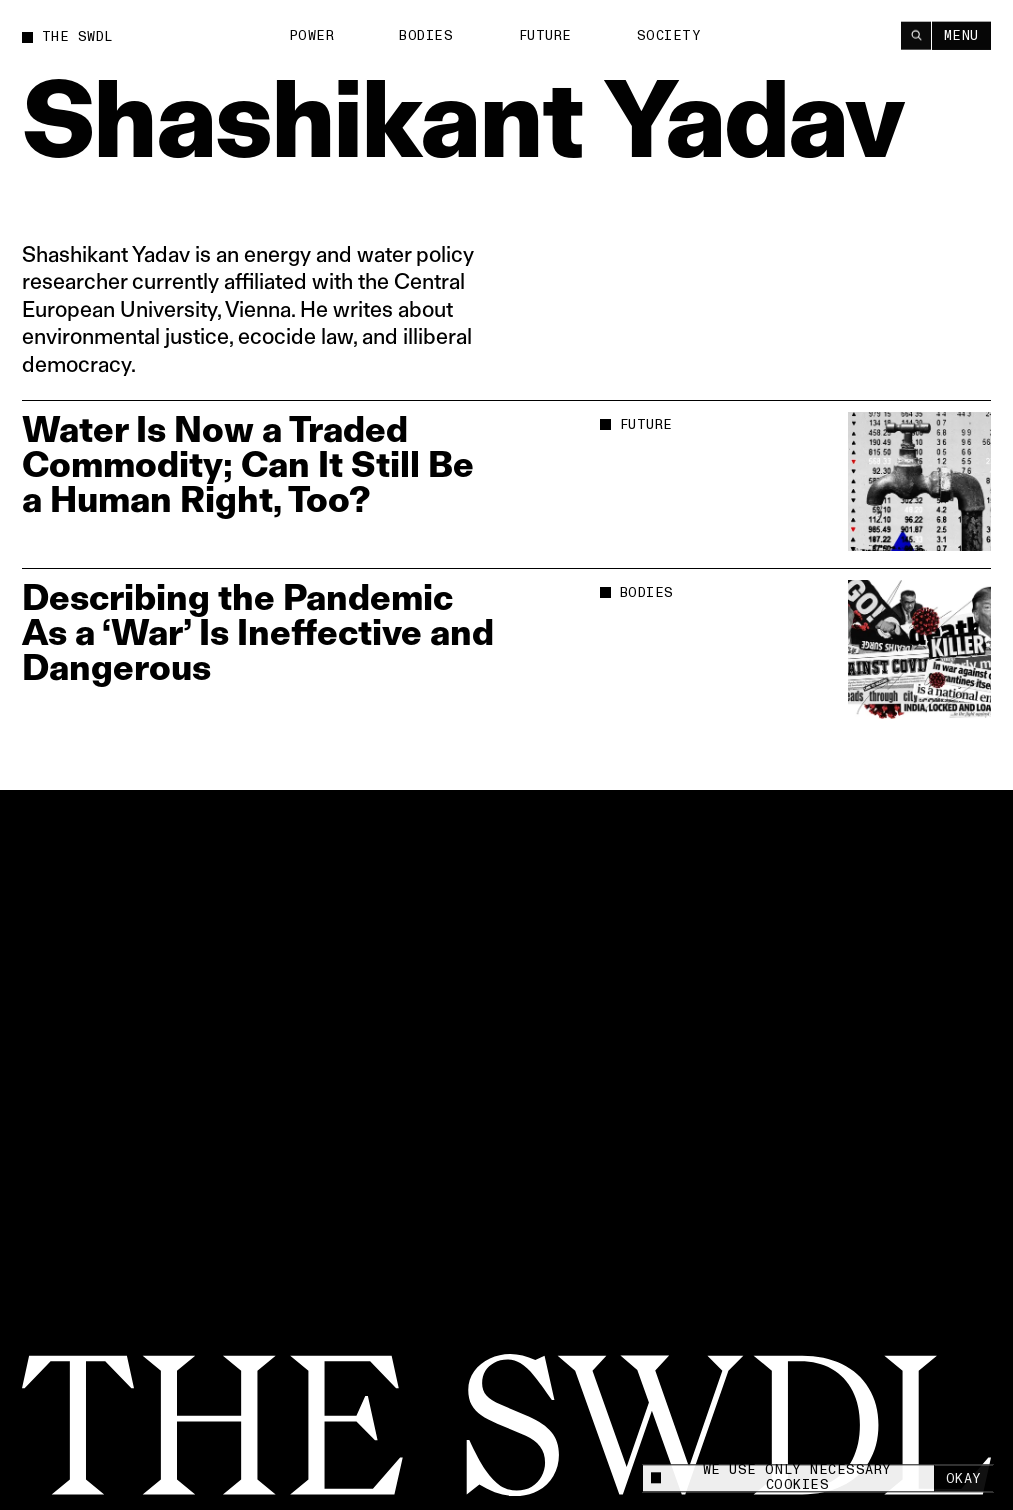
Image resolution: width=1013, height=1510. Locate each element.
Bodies (426, 35)
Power (312, 35)
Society (669, 35)
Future (545, 35)
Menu (961, 35)
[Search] (916, 35)
